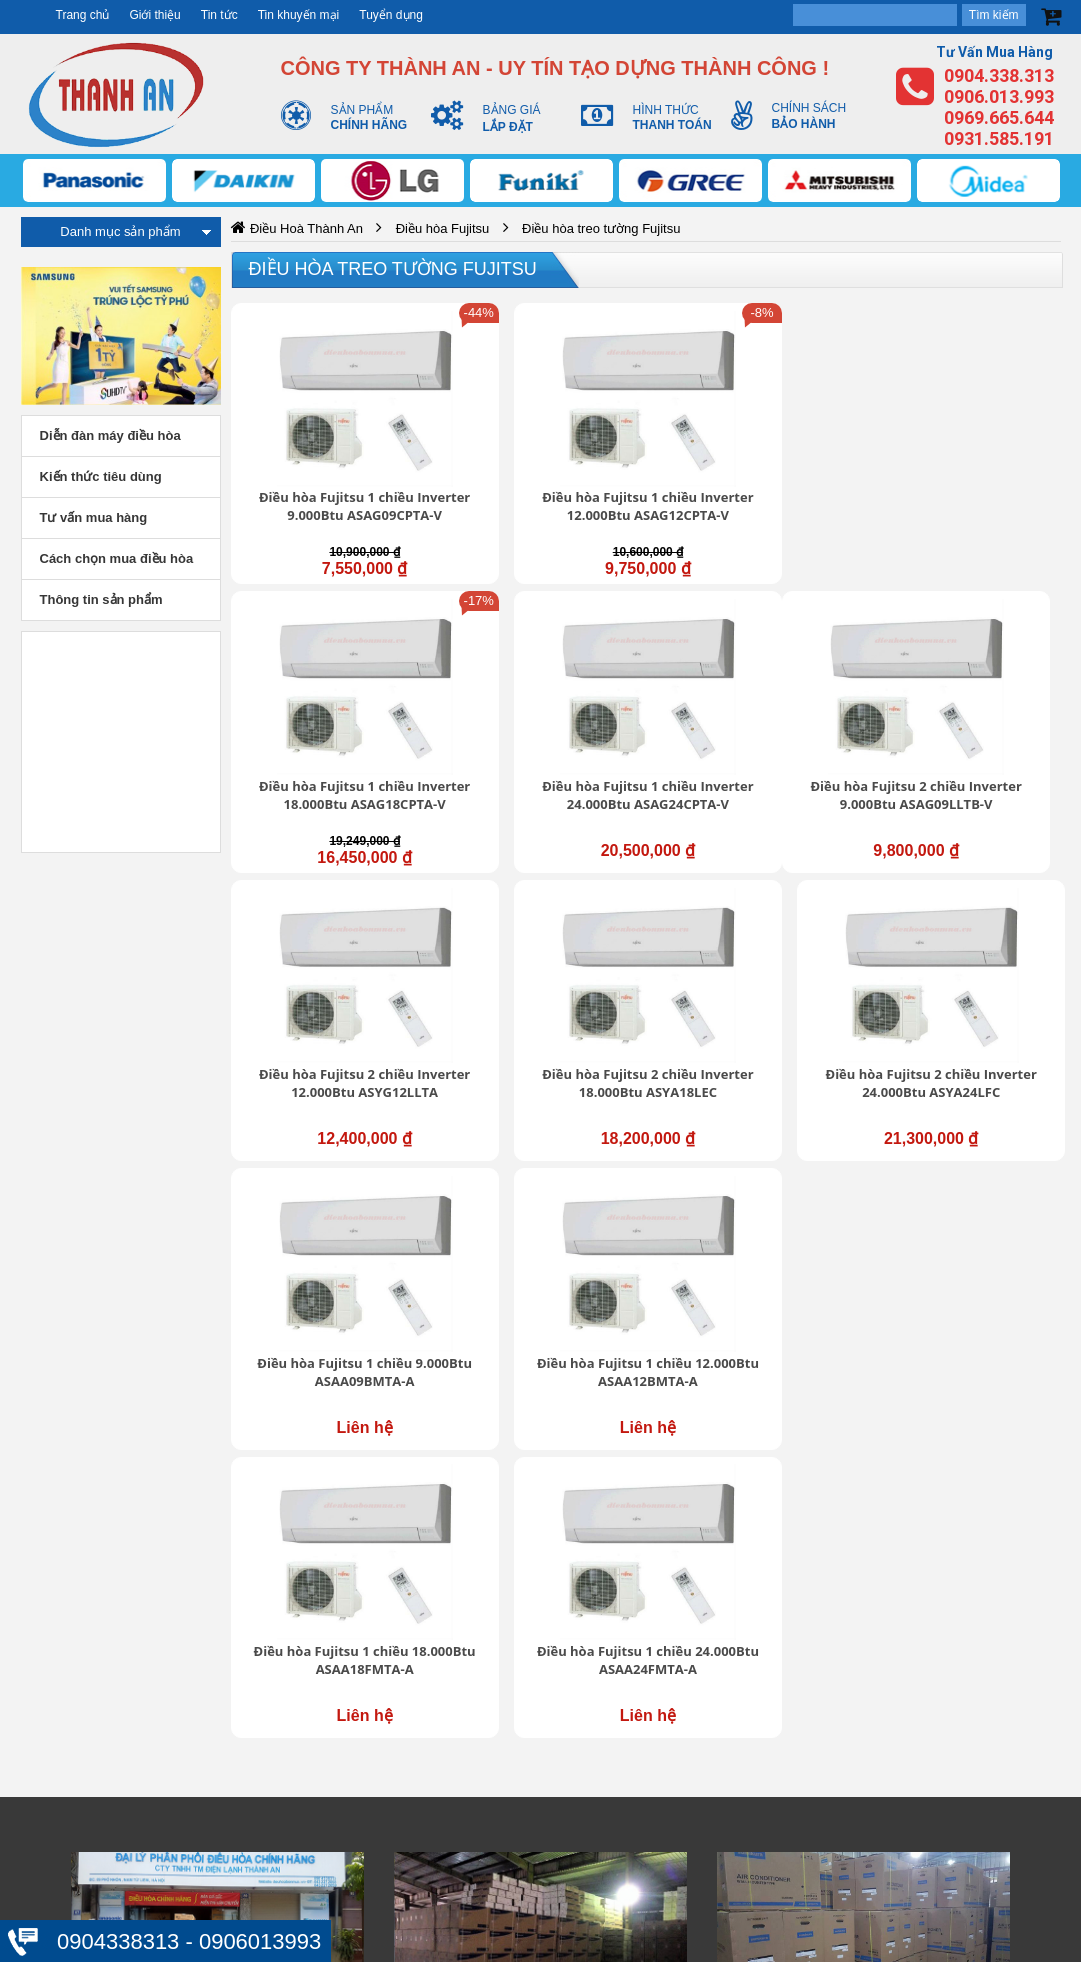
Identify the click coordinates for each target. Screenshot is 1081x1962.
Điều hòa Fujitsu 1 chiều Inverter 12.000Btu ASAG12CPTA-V (539, 464)
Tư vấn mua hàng (94, 517)
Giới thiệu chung (482, 1600)
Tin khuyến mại (299, 15)
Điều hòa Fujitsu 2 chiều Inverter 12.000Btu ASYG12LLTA (539, 701)
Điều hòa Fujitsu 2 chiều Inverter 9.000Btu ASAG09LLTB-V (327, 701)
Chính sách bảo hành (821, 1622)
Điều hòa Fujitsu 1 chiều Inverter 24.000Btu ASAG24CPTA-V (963, 464)
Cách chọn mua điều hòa (117, 558)
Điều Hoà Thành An (306, 228)
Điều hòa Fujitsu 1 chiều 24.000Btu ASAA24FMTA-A (963, 929)
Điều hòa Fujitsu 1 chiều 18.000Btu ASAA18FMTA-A (751, 929)
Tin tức (219, 15)
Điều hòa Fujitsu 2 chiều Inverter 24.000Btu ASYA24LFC (963, 701)
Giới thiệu (154, 15)
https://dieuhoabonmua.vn (162, 1481)
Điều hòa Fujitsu (443, 228)
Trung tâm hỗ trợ (484, 1620)
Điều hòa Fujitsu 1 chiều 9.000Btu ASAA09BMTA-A (327, 929)
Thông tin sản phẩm (101, 599)
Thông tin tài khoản (814, 1581)
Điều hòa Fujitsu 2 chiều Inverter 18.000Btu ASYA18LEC (751, 701)
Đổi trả (774, 1663)
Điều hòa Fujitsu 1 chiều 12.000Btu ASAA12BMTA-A (539, 929)
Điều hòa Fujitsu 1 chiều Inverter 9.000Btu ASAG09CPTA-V (327, 464)
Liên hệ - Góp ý (479, 1661)
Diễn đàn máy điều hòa (110, 435)
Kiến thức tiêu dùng (101, 476)
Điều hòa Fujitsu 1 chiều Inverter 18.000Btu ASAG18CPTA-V (751, 464)
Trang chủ (83, 15)
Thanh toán (789, 1684)
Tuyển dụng (391, 15)
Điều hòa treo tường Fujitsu (393, 269)
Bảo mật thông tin (809, 1560)
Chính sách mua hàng (823, 1642)
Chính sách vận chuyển (828, 1601)
